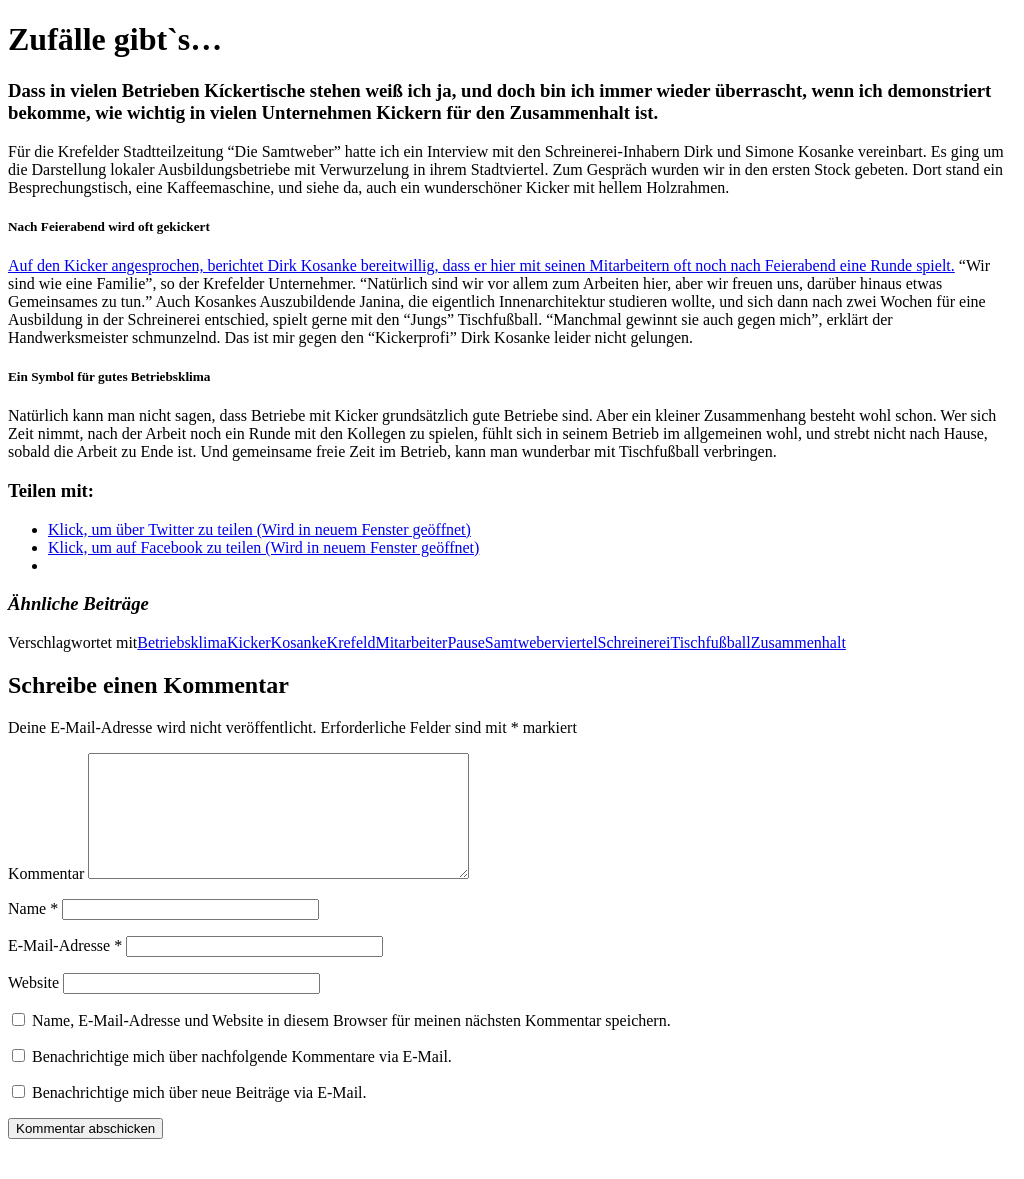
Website (33, 1006)
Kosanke (299, 642)
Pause (465, 642)
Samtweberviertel (541, 642)
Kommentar (46, 897)
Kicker (249, 642)
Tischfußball (710, 642)
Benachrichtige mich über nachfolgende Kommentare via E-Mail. (242, 1080)
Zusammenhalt (798, 642)
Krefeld (351, 642)
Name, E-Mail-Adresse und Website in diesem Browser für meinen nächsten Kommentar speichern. (351, 1044)
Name (33, 932)
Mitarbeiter (411, 642)
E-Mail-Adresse (65, 969)
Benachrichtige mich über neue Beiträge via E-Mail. (199, 1116)
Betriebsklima (182, 642)
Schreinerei (634, 642)
